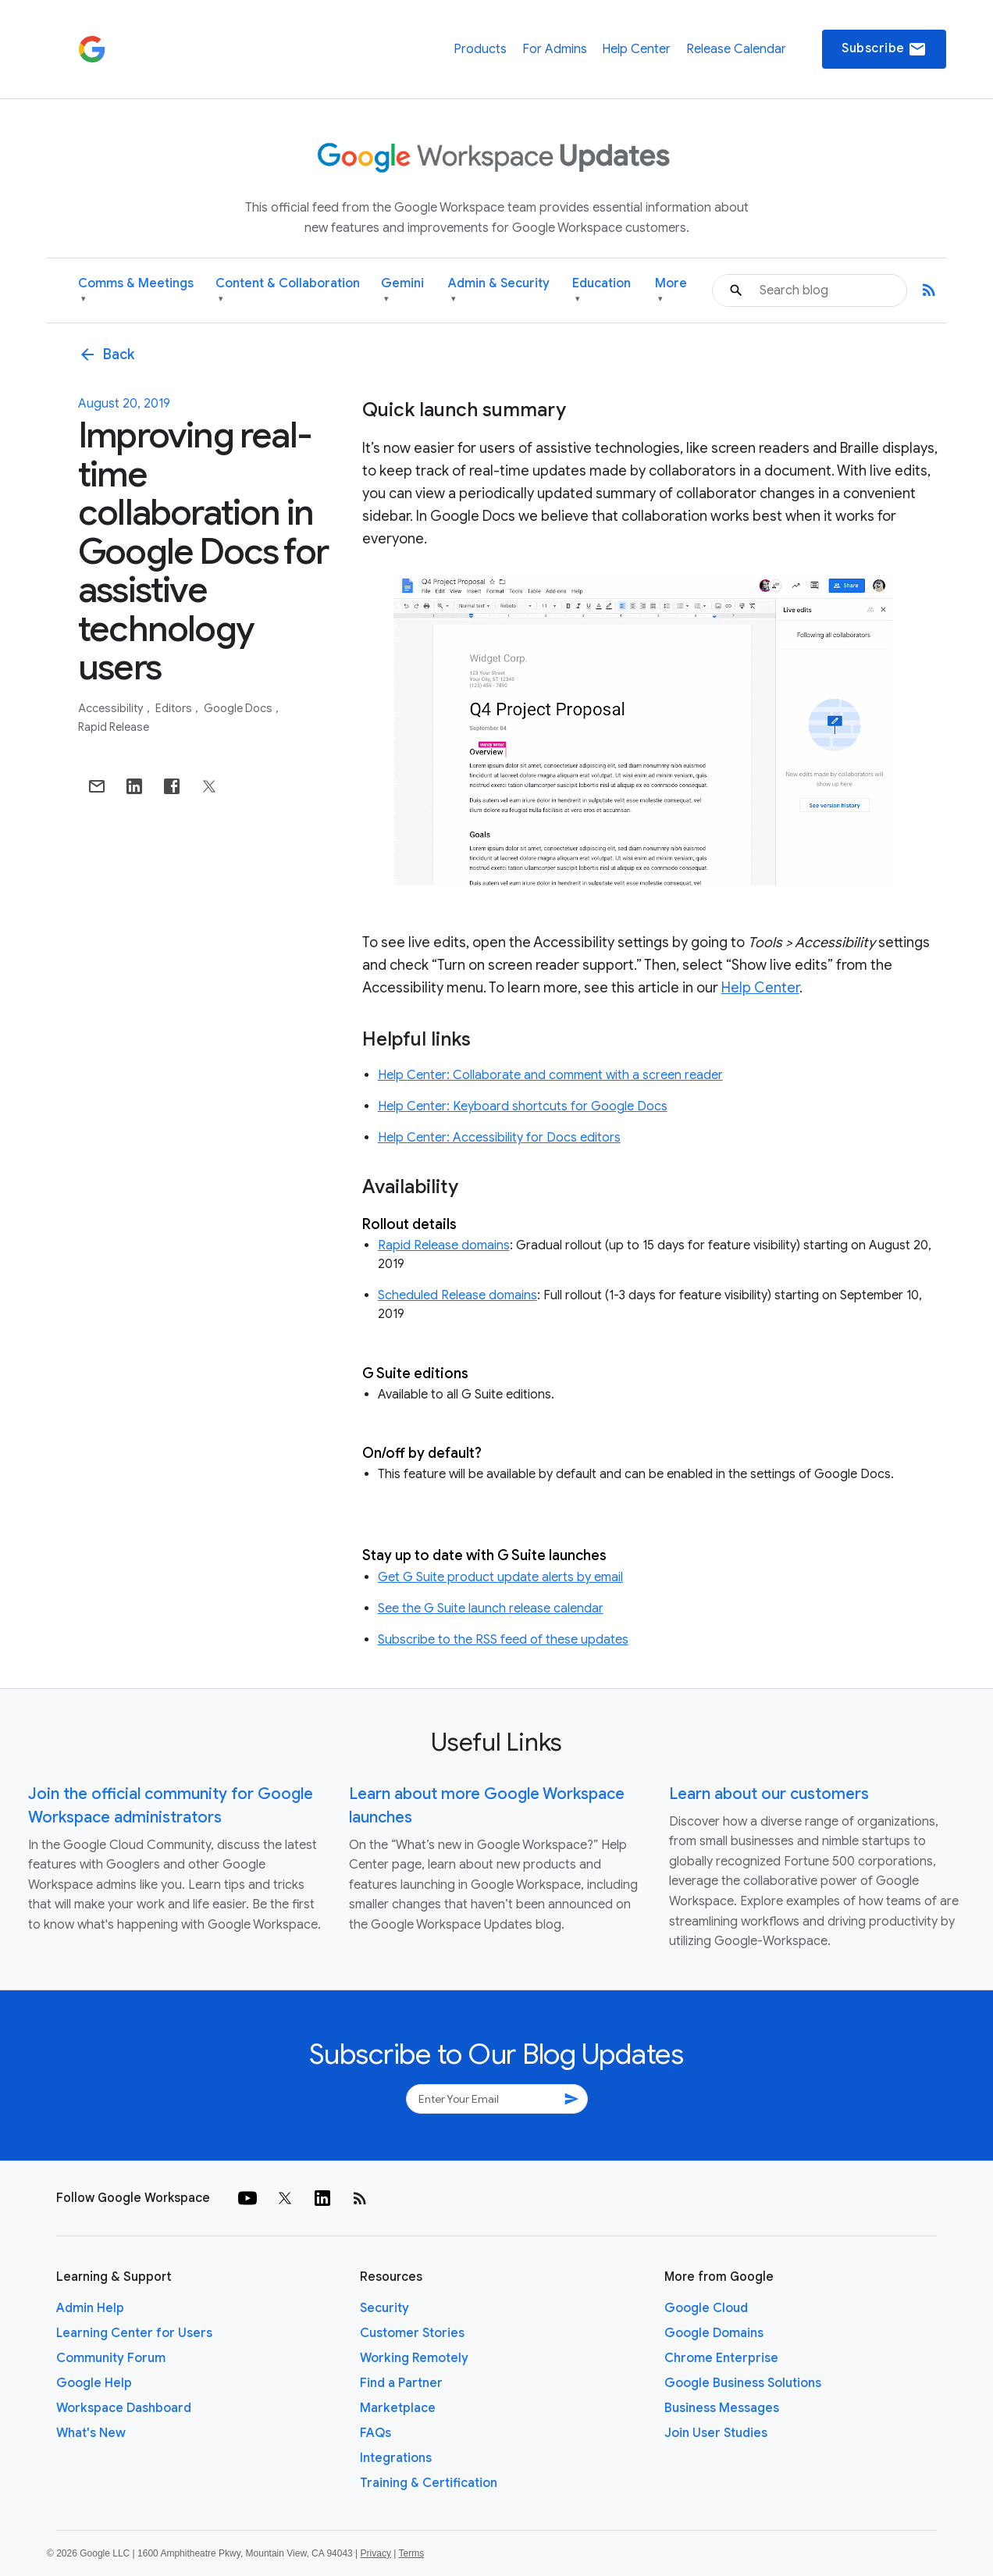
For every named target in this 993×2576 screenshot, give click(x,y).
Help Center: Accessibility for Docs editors (499, 1137)
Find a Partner (401, 2383)
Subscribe (884, 49)
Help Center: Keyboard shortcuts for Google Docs (522, 1106)
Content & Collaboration (287, 290)
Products (480, 49)
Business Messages (721, 2408)
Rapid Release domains (444, 1245)
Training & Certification (428, 2483)
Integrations (396, 2458)
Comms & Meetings (136, 290)
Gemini (402, 290)
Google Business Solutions (742, 2383)
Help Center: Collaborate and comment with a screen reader (550, 1075)
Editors (174, 708)
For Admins (554, 49)
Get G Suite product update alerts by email (500, 1577)
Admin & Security (499, 290)
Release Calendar (736, 49)
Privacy (376, 2553)
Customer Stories (412, 2333)
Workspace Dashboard (123, 2408)
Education (601, 290)
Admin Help (90, 2308)
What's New (91, 2433)
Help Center (636, 49)
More (671, 290)
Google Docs (239, 708)
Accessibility (112, 708)
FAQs (375, 2433)
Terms (411, 2553)
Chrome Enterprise (721, 2358)
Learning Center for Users (134, 2333)
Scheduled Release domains (457, 1295)
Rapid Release (113, 727)
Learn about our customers (769, 1794)
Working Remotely (414, 2358)
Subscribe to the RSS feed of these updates (503, 1640)
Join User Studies (715, 2433)
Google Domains (713, 2333)
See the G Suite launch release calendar (490, 1608)
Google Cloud (706, 2308)
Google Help (94, 2383)
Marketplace (398, 2408)
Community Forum (111, 2358)
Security (384, 2308)
